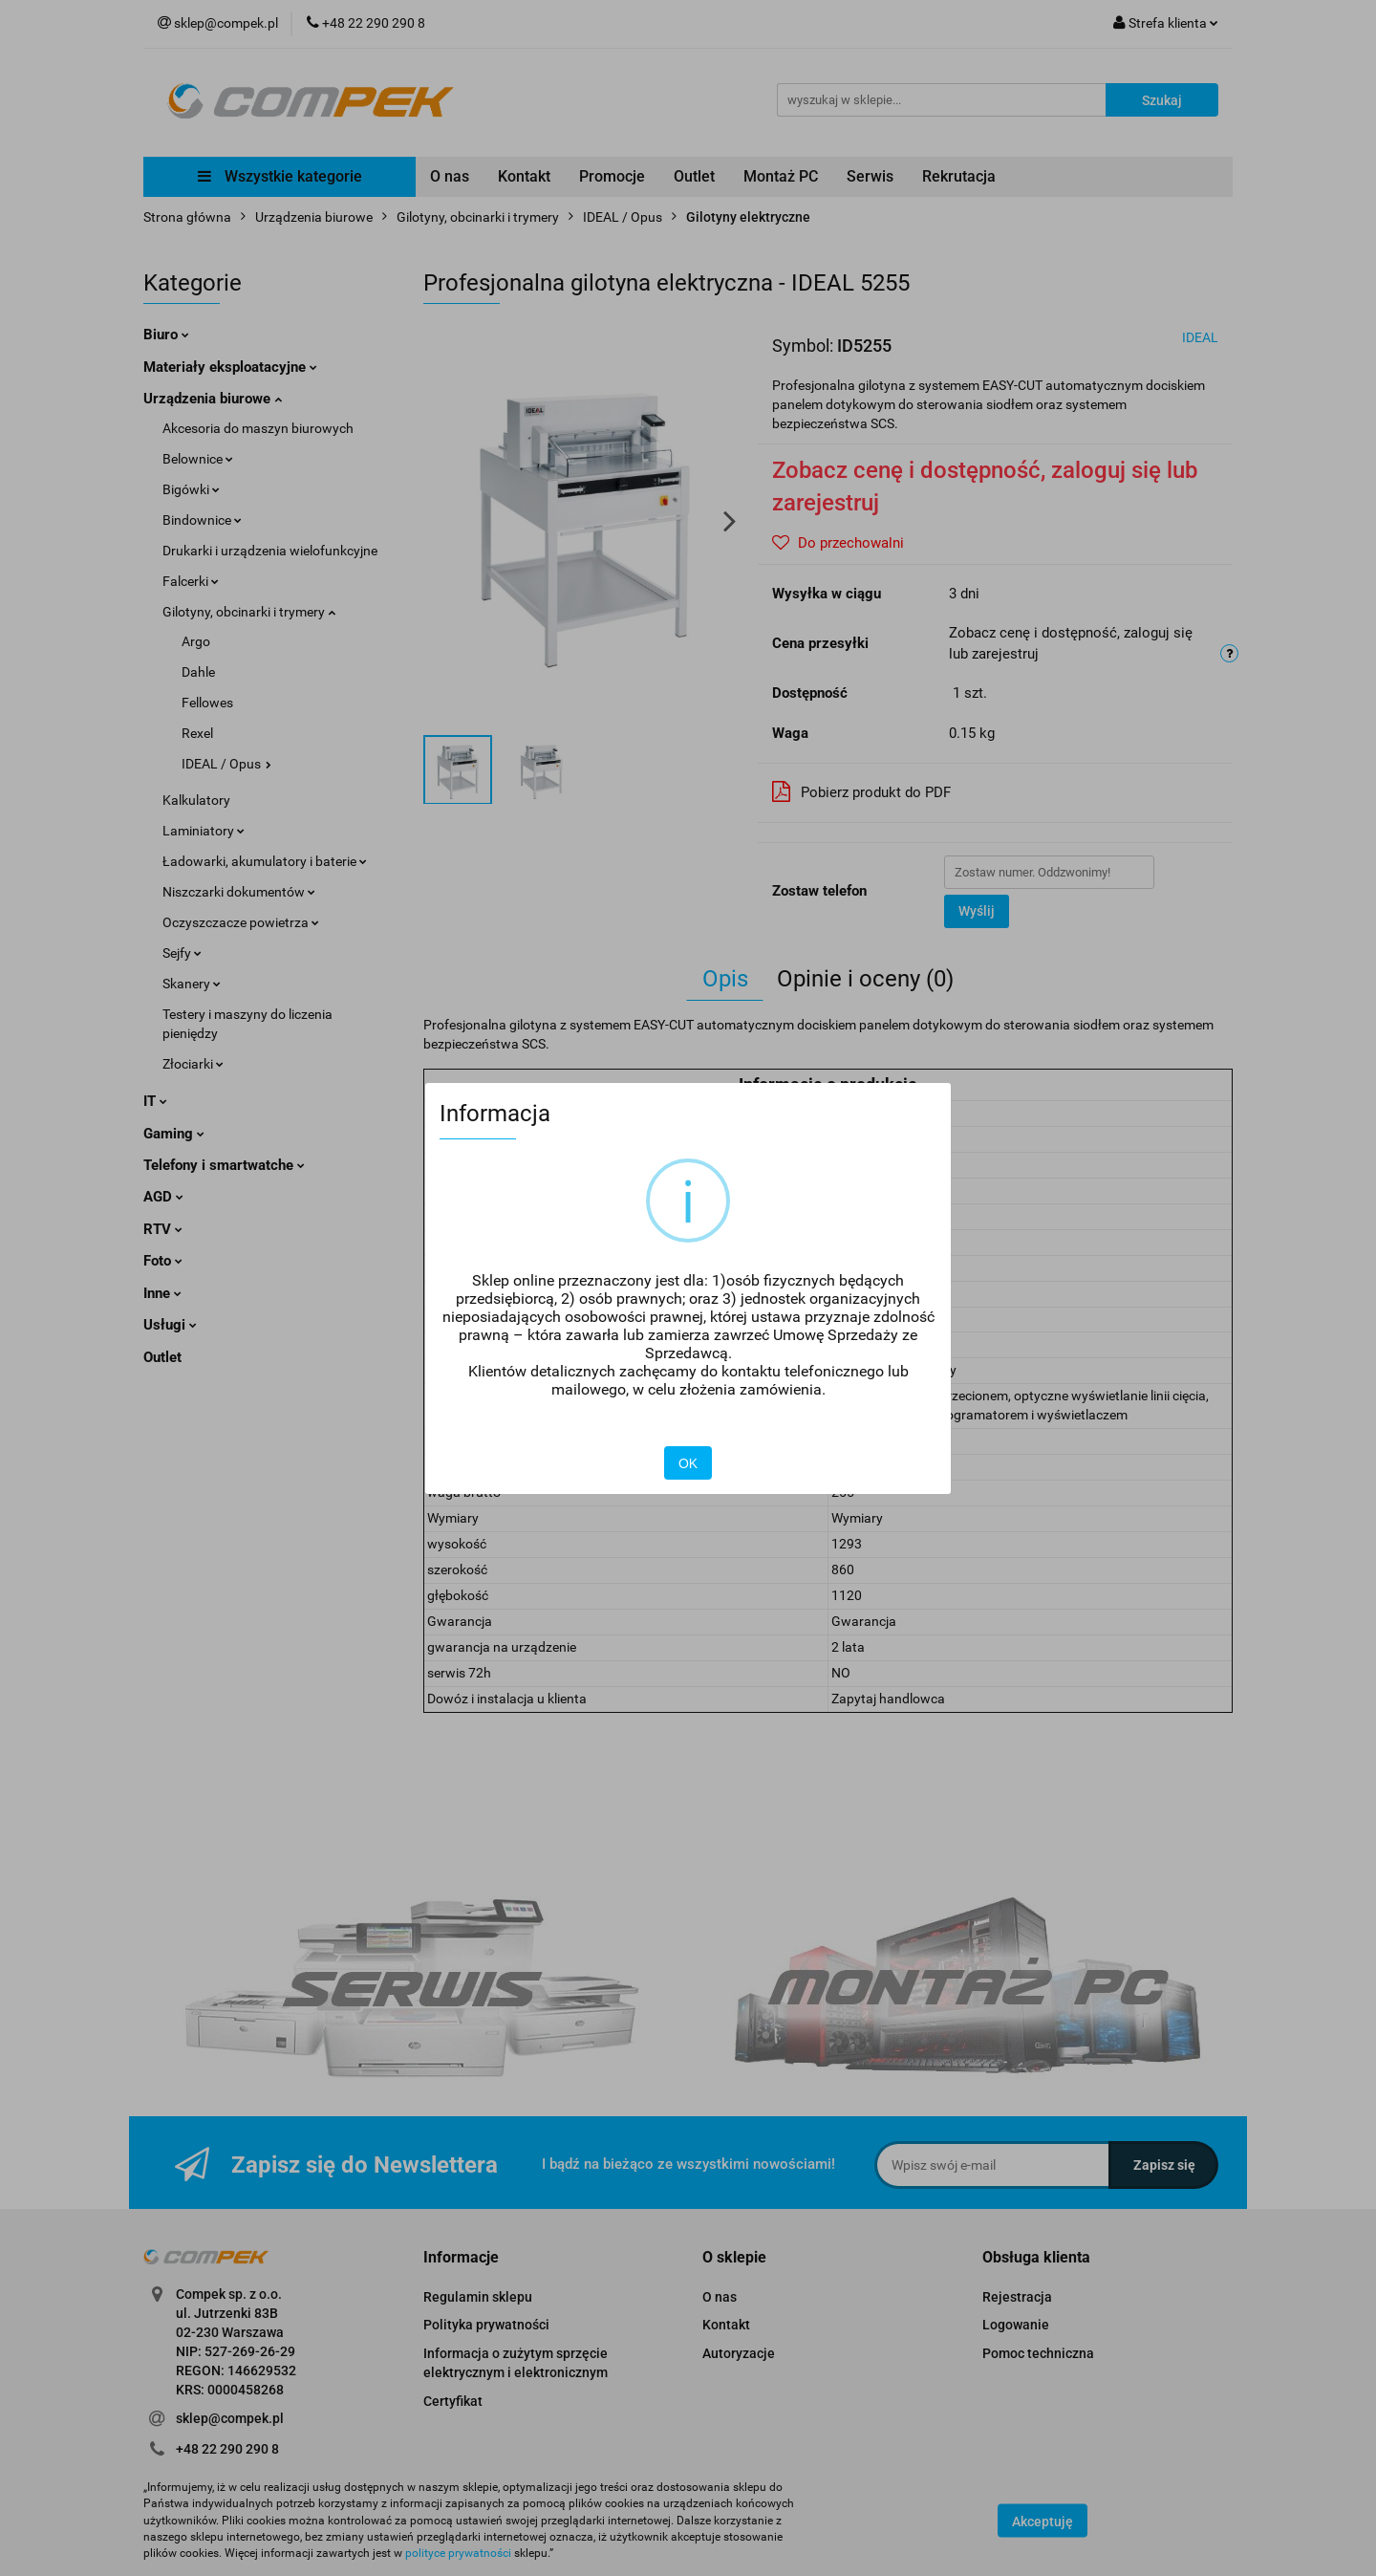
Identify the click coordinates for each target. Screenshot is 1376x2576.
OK (688, 1463)
